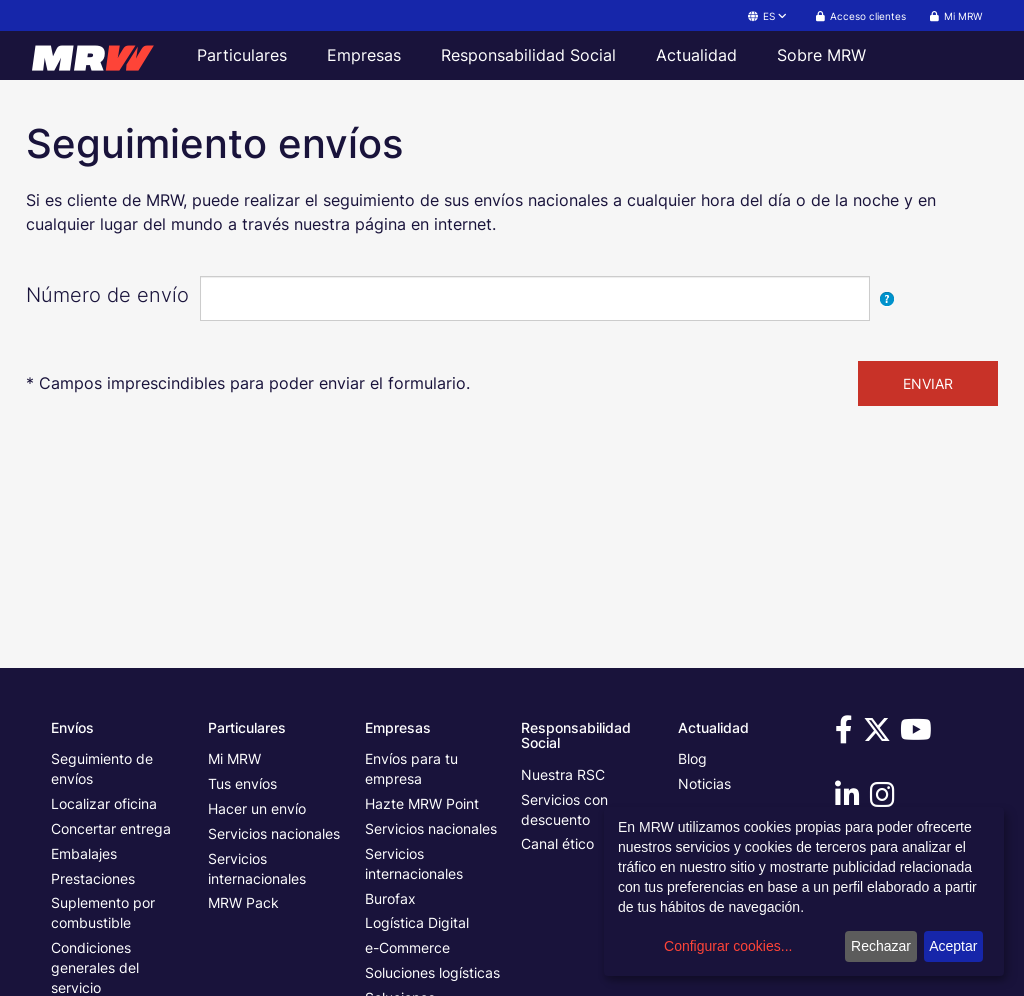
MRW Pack (243, 902)
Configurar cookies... (728, 946)
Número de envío (107, 295)
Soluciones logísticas (432, 972)
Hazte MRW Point (422, 803)
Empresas (364, 55)
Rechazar (881, 946)
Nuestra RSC (563, 774)
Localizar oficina (104, 803)
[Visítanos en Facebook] (847, 734)
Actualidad (696, 55)
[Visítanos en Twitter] (880, 734)
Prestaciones (93, 878)
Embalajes (84, 853)
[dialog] (804, 891)
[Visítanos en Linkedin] (850, 799)
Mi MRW (234, 758)
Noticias (704, 783)
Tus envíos (242, 783)
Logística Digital (417, 922)
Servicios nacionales (274, 833)
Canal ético (557, 843)
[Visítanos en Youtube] (919, 734)
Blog (692, 758)
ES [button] (768, 16)
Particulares (242, 55)
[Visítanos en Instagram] (885, 799)
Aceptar (953, 946)
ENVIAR (928, 383)
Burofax (390, 898)
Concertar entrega (111, 828)
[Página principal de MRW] (102, 55)
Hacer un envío (257, 808)
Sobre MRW (821, 55)
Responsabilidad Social (528, 55)
